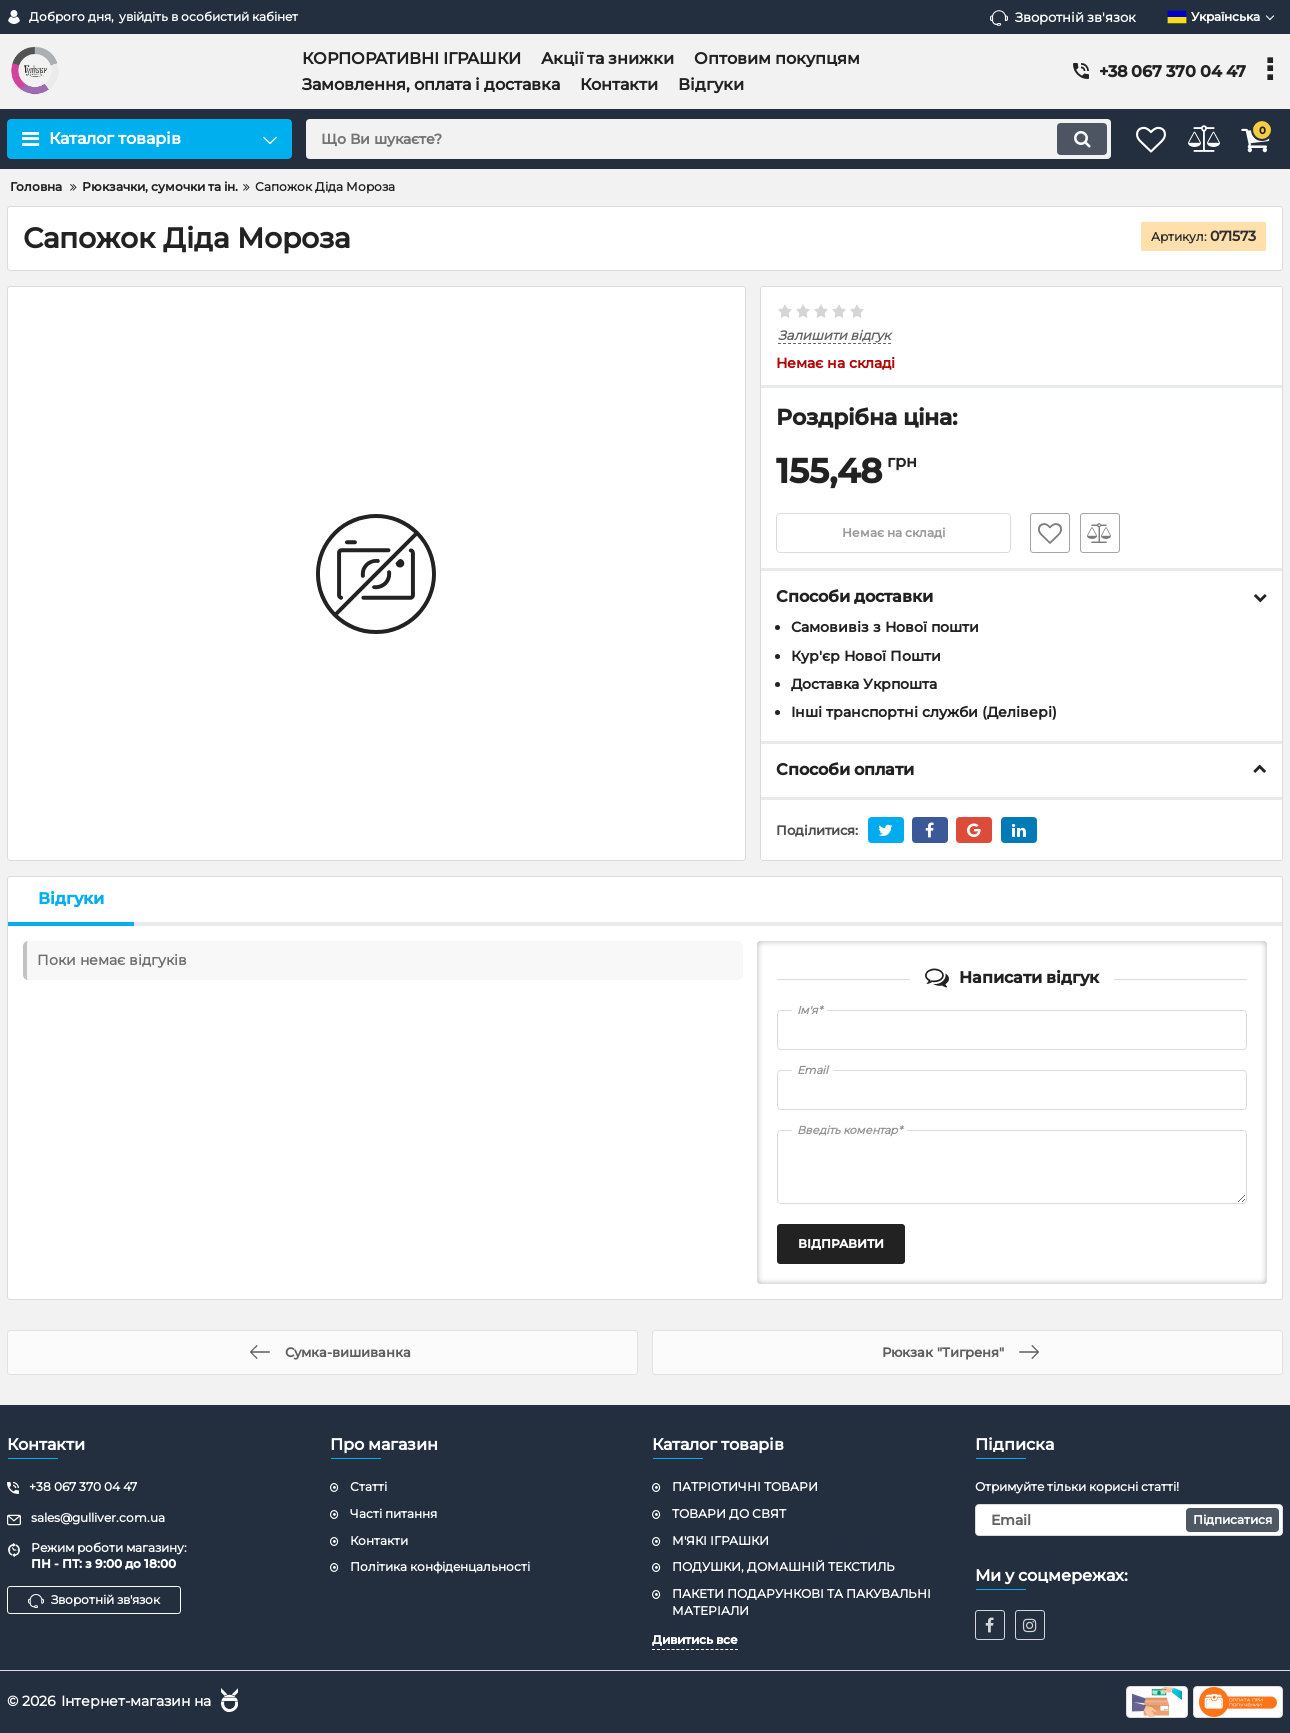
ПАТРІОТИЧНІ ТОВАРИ (745, 1486)
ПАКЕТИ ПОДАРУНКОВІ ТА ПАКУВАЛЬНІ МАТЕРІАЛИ (801, 1603)
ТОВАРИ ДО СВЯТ (729, 1513)
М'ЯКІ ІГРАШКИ (720, 1540)
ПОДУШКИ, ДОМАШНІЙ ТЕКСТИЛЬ (783, 1567)
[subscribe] (1129, 1520)
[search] (682, 139)
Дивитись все (695, 1639)
